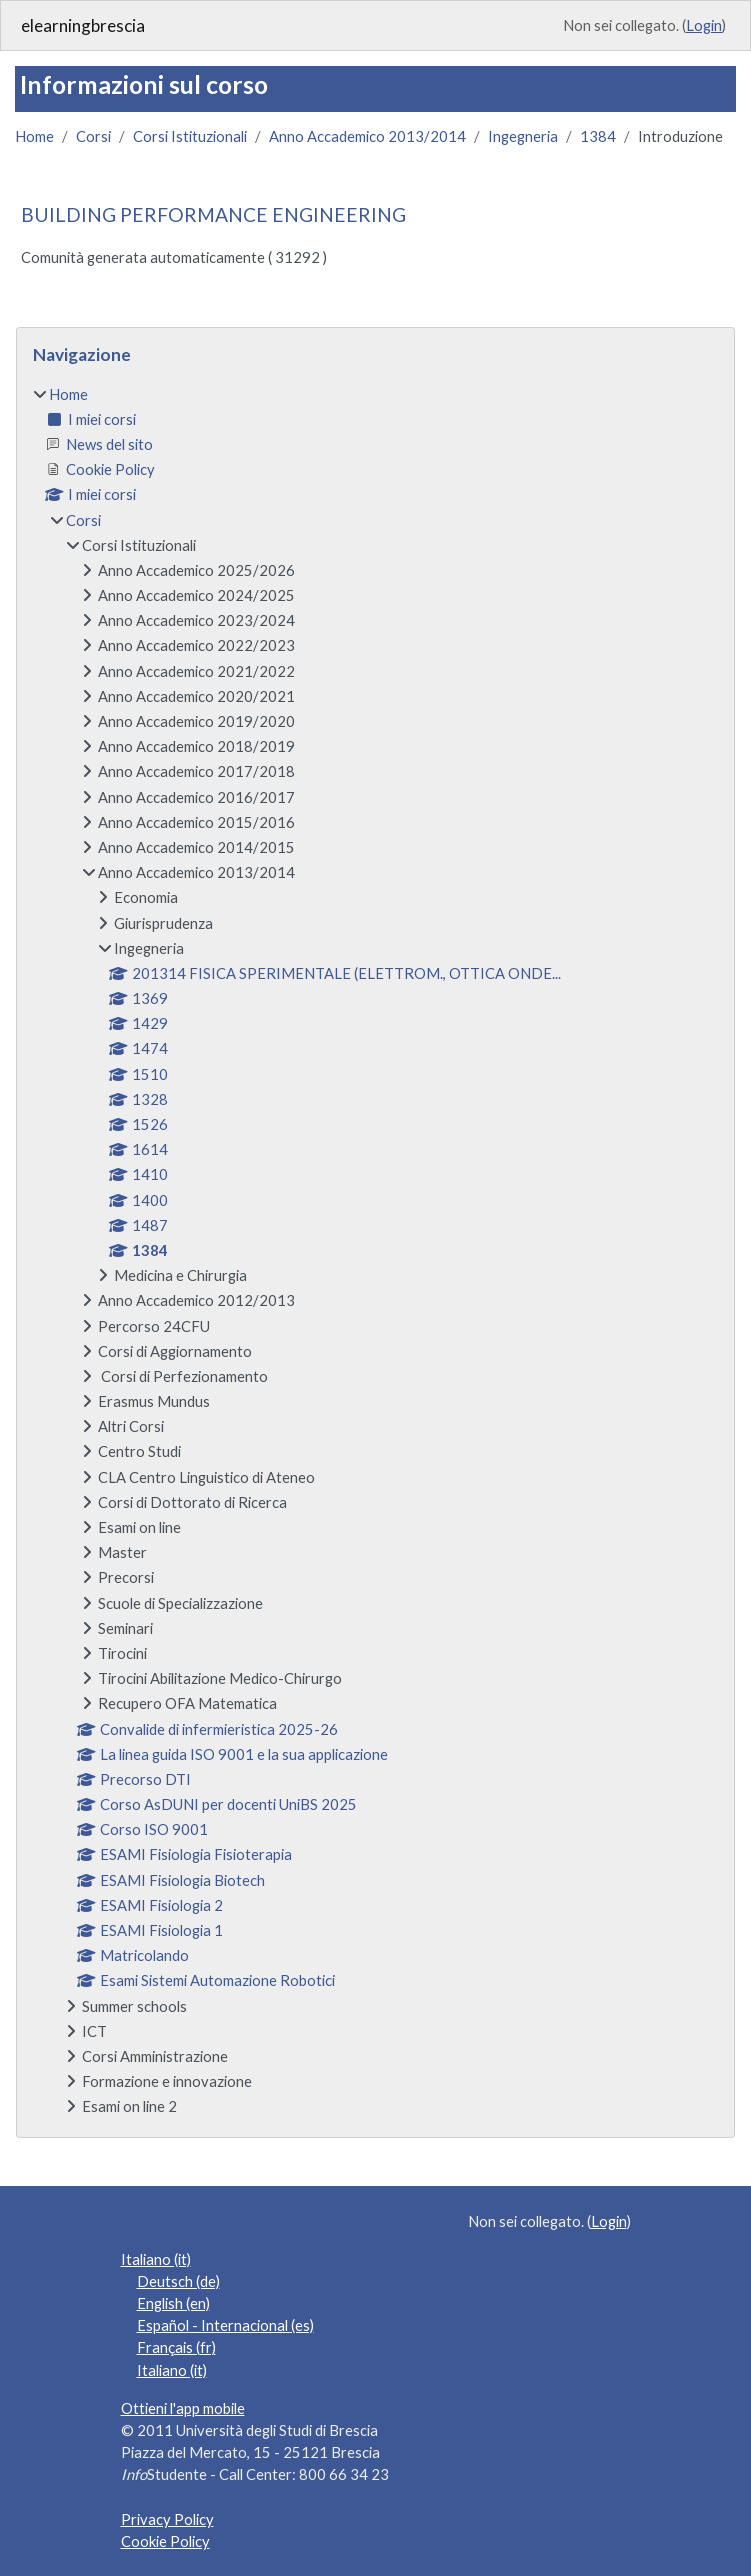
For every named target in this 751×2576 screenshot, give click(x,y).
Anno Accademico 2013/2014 (367, 136)
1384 (598, 136)
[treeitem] (375, 1250)
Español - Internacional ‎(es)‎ (225, 2325)
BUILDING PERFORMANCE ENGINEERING (213, 214)
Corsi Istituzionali (190, 136)
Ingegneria (523, 136)
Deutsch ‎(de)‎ (178, 2281)
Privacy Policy (167, 2519)
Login (704, 25)
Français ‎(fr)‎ (176, 2347)
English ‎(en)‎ (173, 2303)
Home (34, 136)
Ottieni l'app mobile (183, 2408)
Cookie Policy (165, 2541)
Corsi (93, 136)
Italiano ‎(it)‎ (156, 2259)
